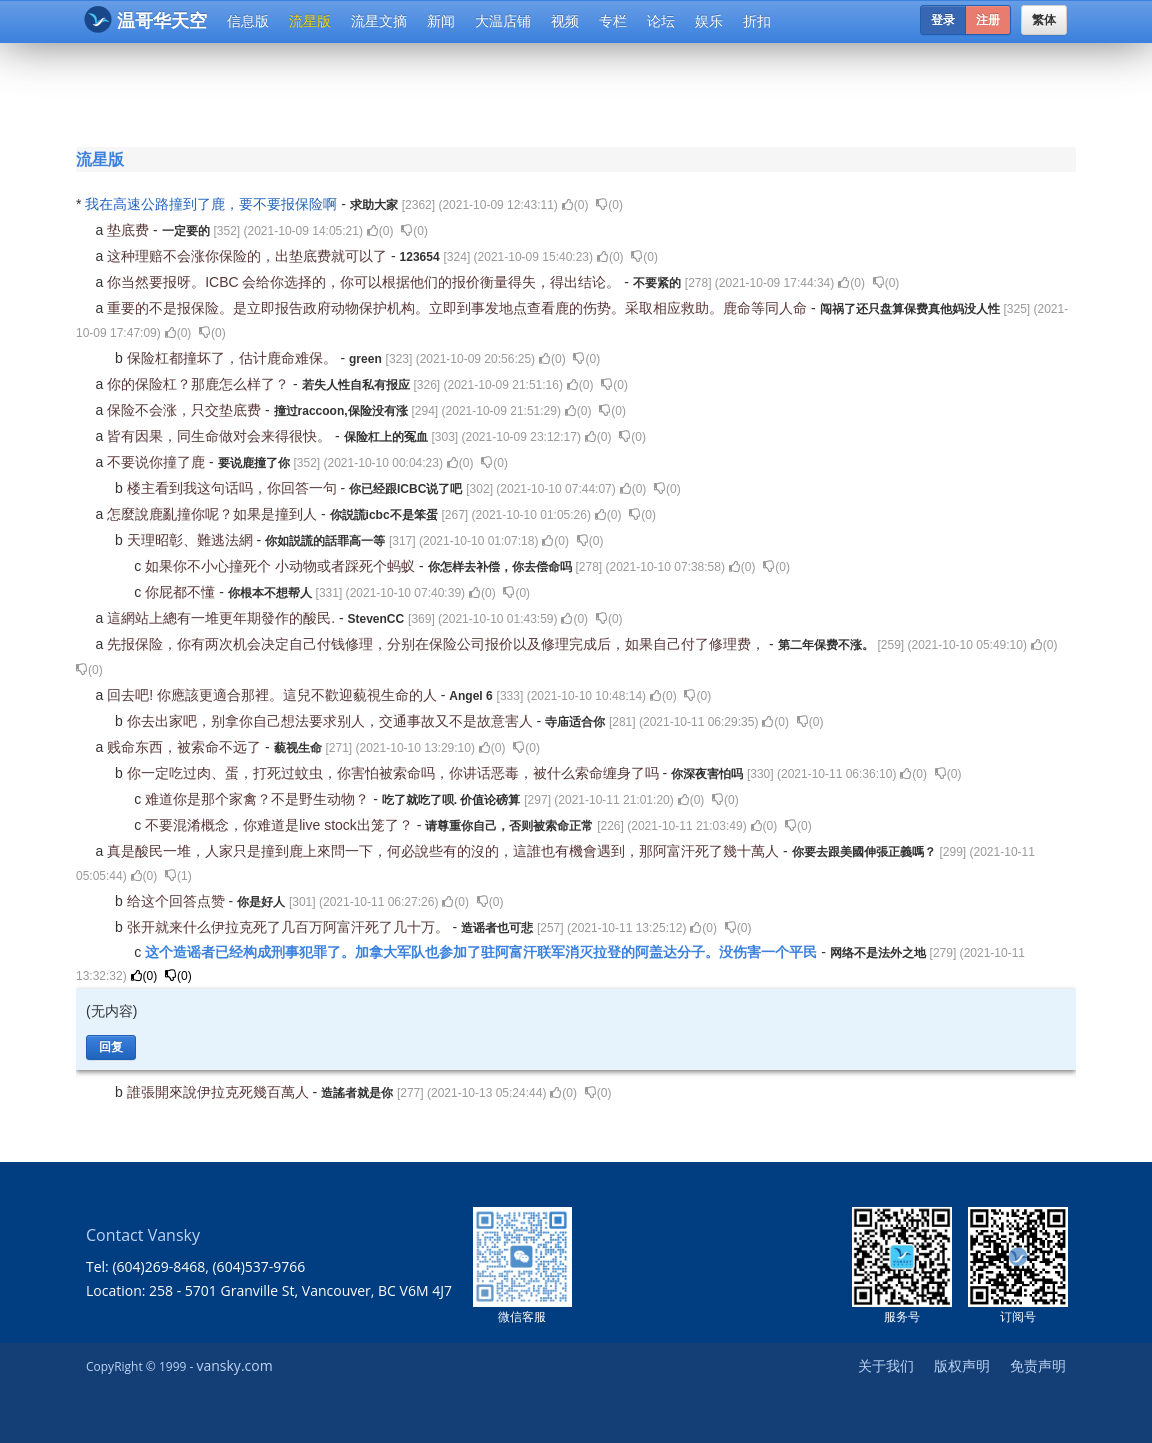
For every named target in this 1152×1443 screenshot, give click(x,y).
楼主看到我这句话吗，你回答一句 (234, 488)
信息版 (248, 21)
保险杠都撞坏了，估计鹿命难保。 (234, 358)
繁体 (1044, 20)
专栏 (613, 21)
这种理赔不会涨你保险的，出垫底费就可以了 (249, 256)
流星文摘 (379, 21)
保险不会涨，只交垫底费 (186, 410)
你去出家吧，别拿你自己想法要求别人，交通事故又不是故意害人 (332, 721)
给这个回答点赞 (178, 901)
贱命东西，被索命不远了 (186, 747)
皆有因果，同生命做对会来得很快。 (221, 436)
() (575, 205)
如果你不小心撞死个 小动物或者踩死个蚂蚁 (282, 566)
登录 (943, 20)
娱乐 (709, 21)
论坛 (661, 21)
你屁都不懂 (182, 592)
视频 (565, 21)
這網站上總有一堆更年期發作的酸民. (223, 618)
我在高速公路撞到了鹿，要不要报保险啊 (213, 204)
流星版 (310, 21)
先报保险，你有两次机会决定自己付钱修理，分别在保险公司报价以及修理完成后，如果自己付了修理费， (438, 644)
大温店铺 (503, 21)
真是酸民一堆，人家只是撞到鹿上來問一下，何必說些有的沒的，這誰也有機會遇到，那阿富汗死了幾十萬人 (445, 851)
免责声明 (1038, 1365)
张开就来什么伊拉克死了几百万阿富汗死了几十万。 (290, 927)
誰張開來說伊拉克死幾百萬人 (220, 1092)
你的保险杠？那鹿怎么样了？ (200, 384)
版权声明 (962, 1365)
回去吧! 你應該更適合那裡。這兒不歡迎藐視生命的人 (274, 695)
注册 (988, 20)
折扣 (757, 21)
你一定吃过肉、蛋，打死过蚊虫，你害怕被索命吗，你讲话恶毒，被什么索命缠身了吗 (395, 773)
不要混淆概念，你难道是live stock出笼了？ (280, 825)
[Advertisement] (580, 92)
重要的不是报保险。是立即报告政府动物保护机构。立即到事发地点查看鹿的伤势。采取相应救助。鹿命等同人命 (459, 308)
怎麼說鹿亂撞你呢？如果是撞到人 (214, 514)
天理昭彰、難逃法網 (192, 540)
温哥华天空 (145, 19)
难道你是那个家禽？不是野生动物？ (259, 799)
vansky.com (234, 1365)
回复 (111, 1047)
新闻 (441, 21)
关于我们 (886, 1365)
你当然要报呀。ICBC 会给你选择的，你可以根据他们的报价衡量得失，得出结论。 (365, 282)
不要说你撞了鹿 (158, 462)
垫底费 (130, 230)
